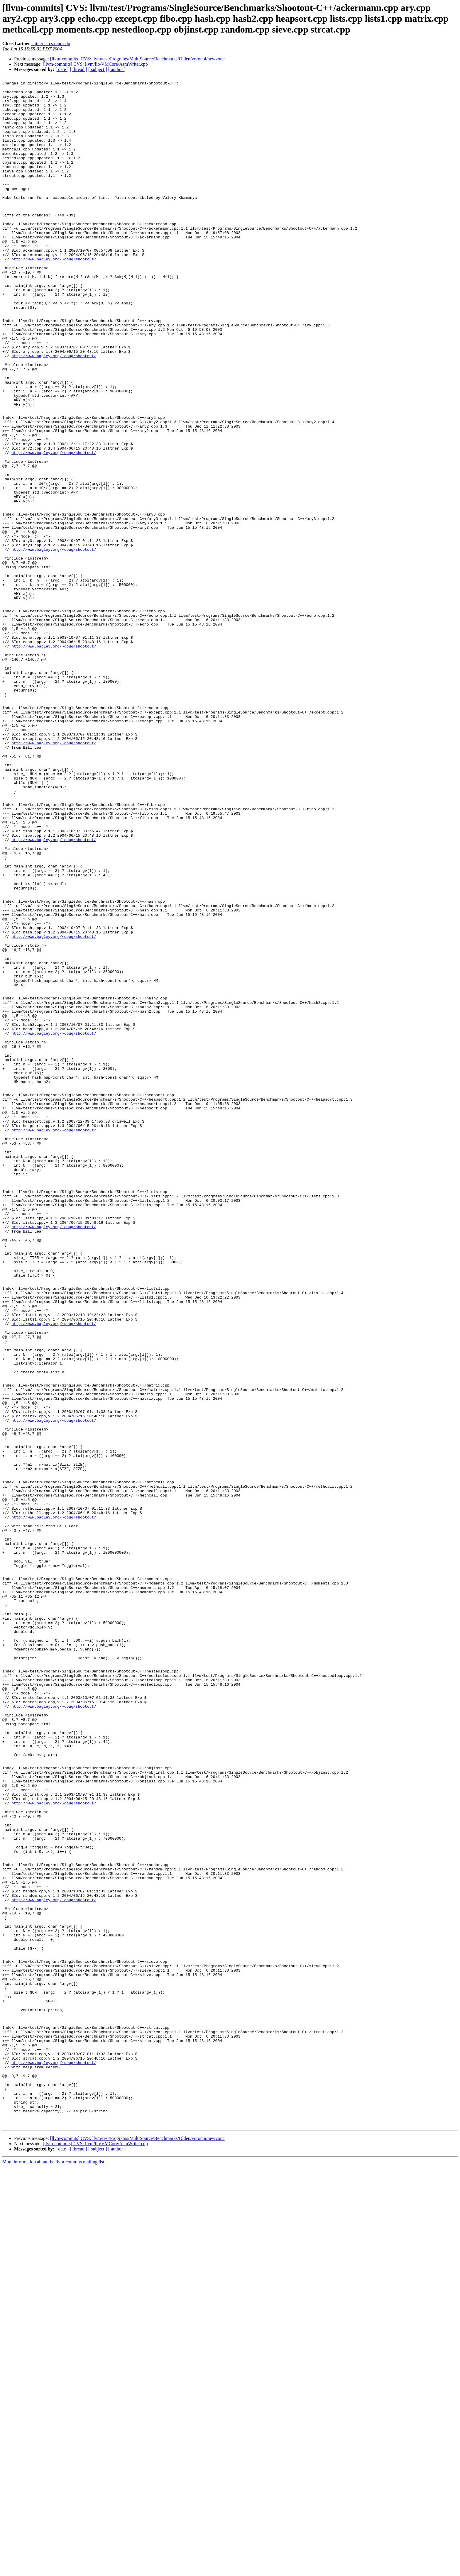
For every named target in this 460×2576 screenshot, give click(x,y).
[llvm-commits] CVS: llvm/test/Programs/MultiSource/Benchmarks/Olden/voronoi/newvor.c (137, 58)
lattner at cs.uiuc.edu (50, 43)
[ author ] (117, 69)
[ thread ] (78, 69)
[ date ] (62, 69)
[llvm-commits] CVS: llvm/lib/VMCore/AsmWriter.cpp (95, 64)
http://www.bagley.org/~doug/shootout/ (53, 295)
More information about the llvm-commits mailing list (53, 2570)
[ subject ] (97, 69)
